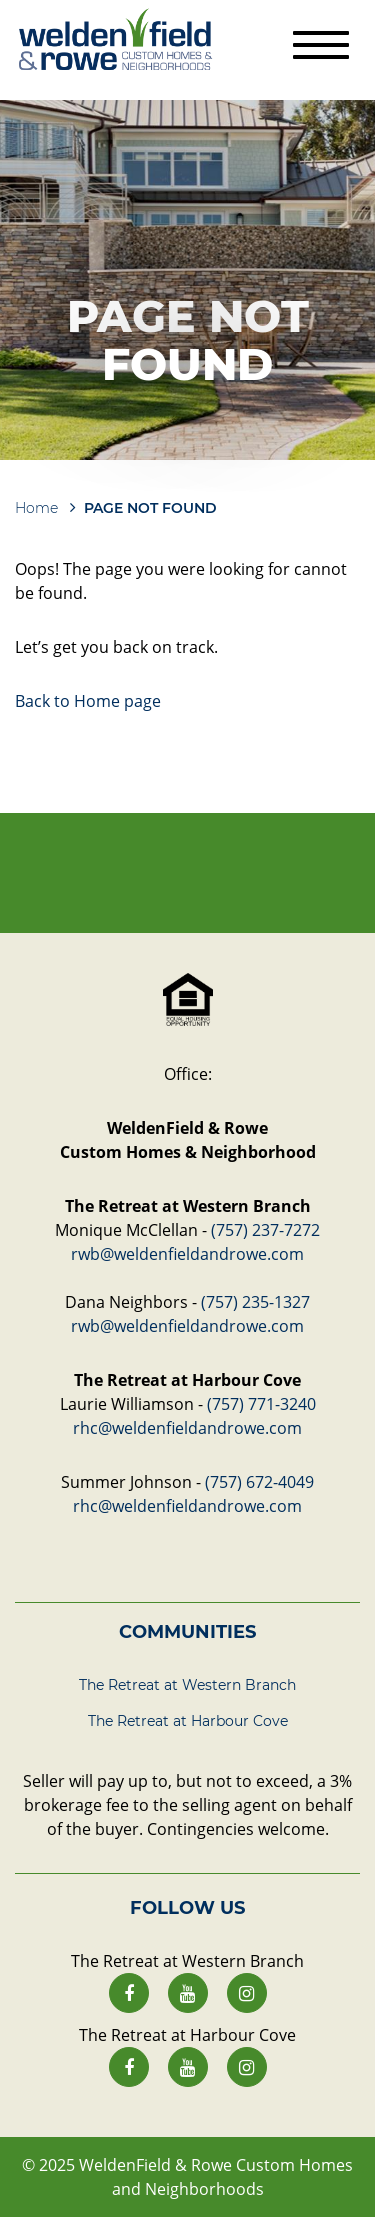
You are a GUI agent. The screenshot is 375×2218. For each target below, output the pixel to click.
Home (36, 508)
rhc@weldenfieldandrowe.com (187, 1428)
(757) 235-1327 (255, 1302)
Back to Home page (88, 701)
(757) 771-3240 (261, 1404)
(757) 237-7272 (265, 1230)
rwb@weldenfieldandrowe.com (187, 1254)
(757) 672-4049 (259, 1482)
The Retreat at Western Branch (187, 1685)
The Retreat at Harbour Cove (188, 1721)
